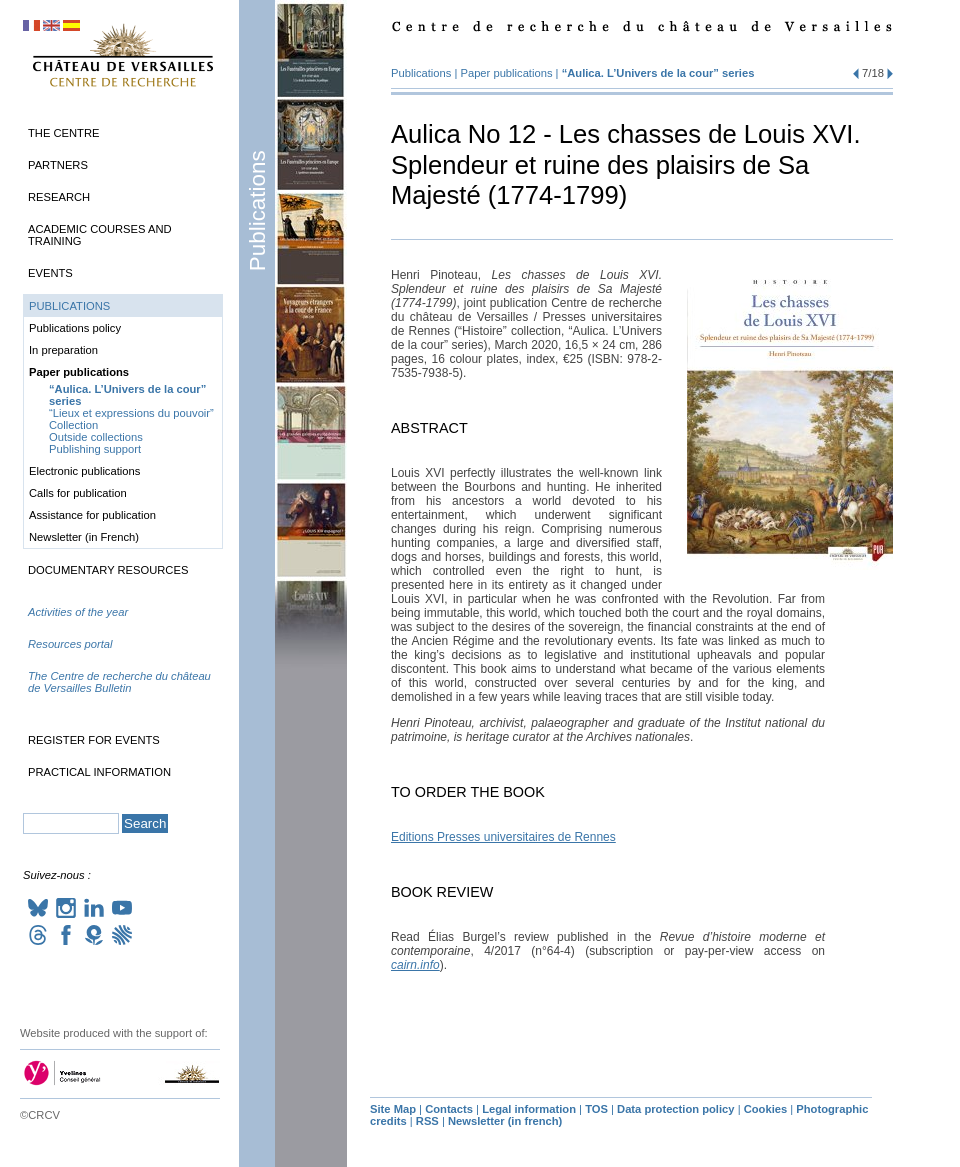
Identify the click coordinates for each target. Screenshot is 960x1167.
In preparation (63, 350)
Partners (58, 165)
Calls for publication (78, 493)
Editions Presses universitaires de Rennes (503, 837)
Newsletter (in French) (84, 537)
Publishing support (95, 449)
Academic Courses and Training (100, 235)
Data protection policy (676, 1109)
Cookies (766, 1109)
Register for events (94, 740)
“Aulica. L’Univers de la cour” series (658, 73)
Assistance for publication (92, 515)
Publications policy (75, 328)
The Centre (63, 133)
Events (50, 273)
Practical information (99, 772)
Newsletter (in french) (505, 1121)
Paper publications (507, 73)
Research (59, 197)
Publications (257, 210)
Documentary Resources (108, 570)
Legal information (529, 1109)
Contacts (449, 1109)
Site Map (393, 1109)
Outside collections (96, 437)
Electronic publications (84, 471)
